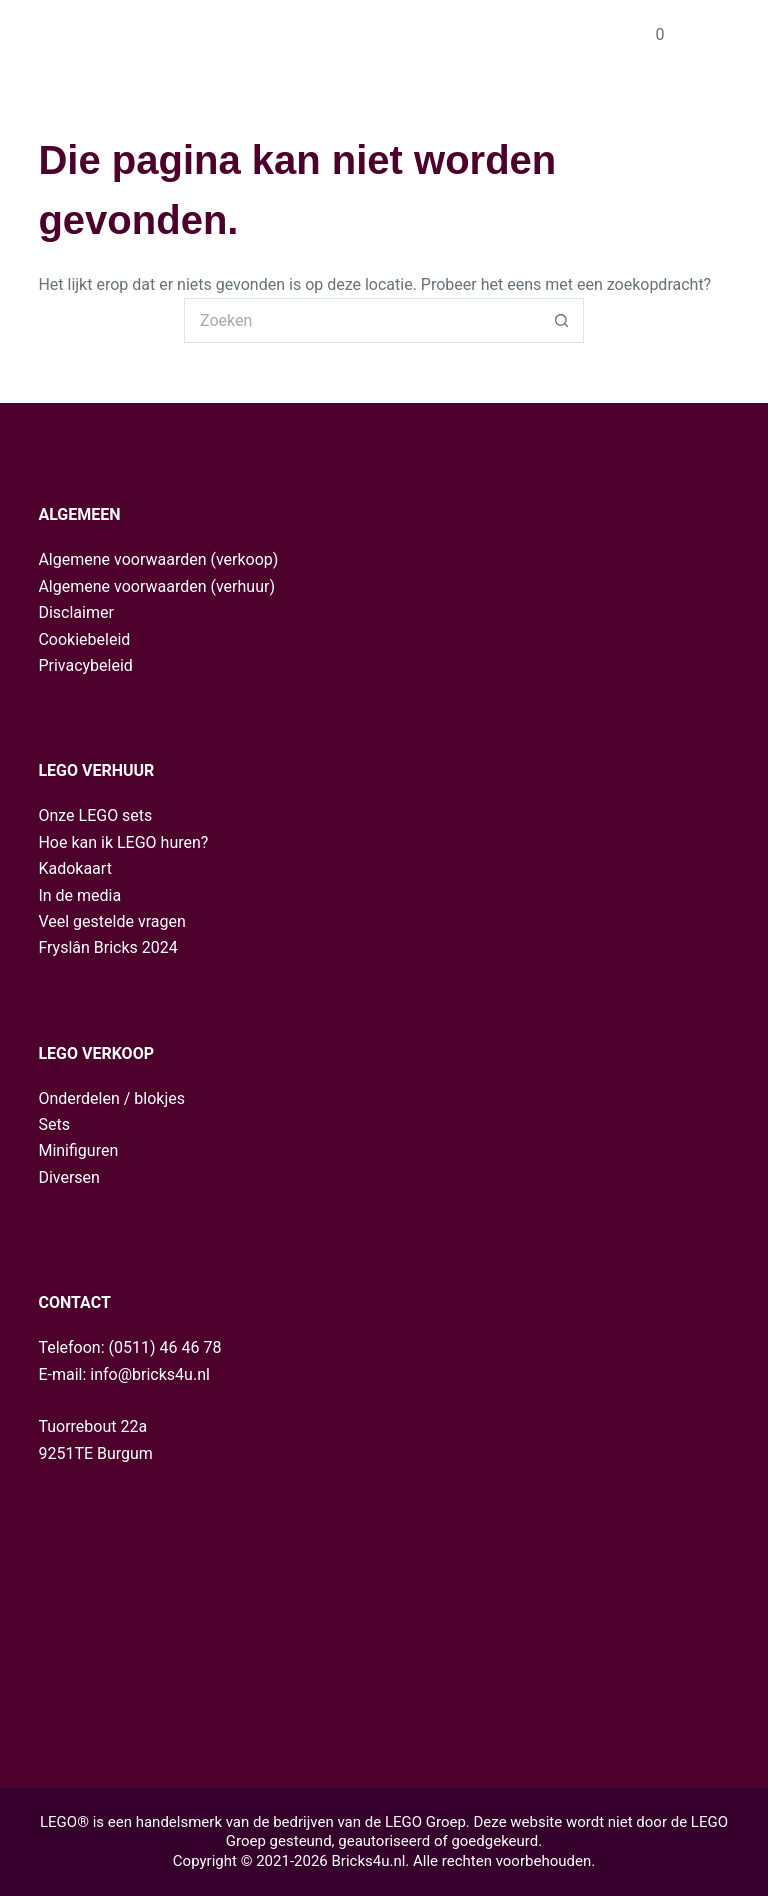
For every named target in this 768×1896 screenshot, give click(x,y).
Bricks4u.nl (368, 1861)
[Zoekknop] (561, 320)
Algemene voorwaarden (122, 559)
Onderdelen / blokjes (111, 1098)
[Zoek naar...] (361, 320)
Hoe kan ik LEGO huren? (123, 842)
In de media (79, 895)
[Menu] (721, 35)
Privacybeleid (85, 665)
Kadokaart (74, 868)
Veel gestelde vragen (111, 921)
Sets (53, 1124)
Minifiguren (78, 1150)
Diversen (69, 1177)
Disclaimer (75, 612)
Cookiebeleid (84, 639)
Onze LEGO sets (95, 815)
